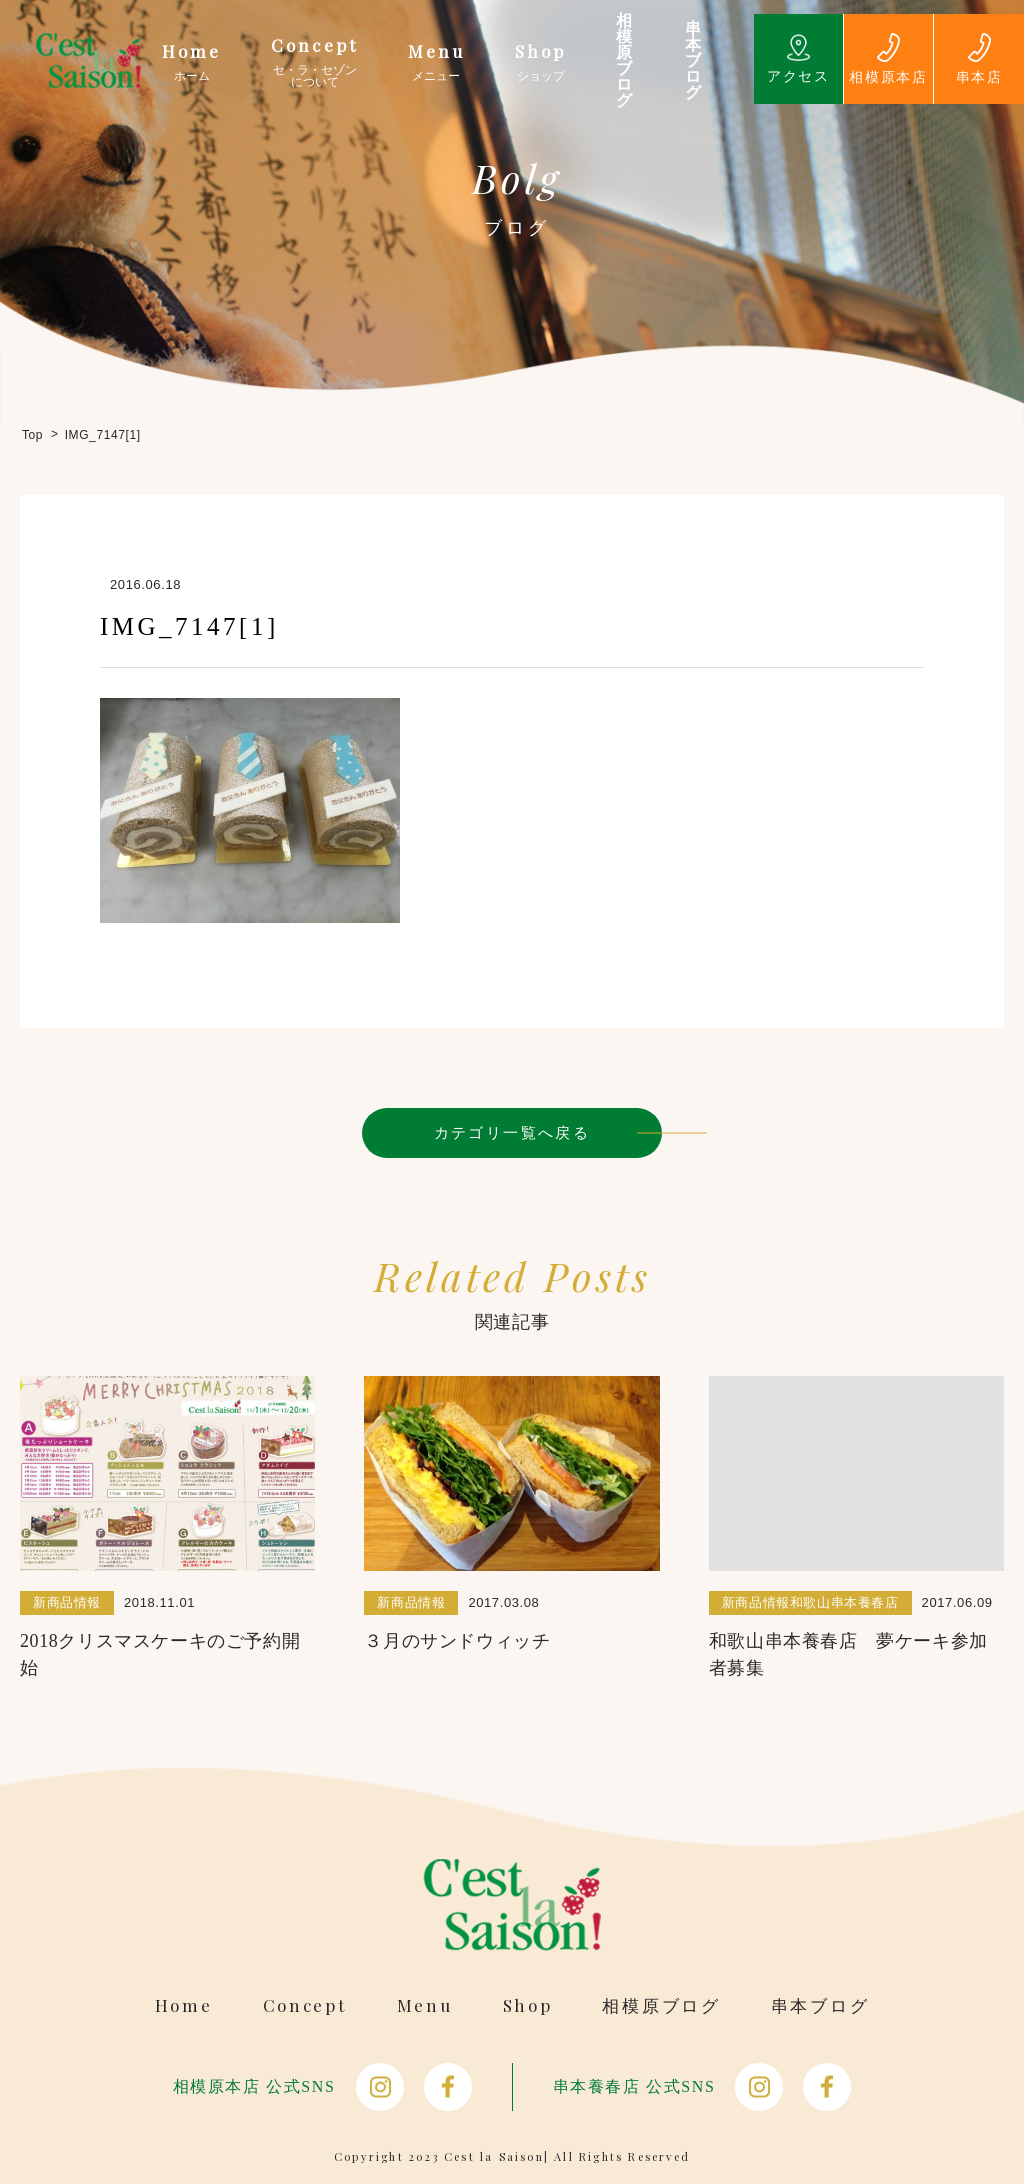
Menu (425, 2005)
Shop (528, 2005)
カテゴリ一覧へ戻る (512, 1132)
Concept (305, 2005)
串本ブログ (820, 2005)
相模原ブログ (661, 2005)
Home (184, 2005)
